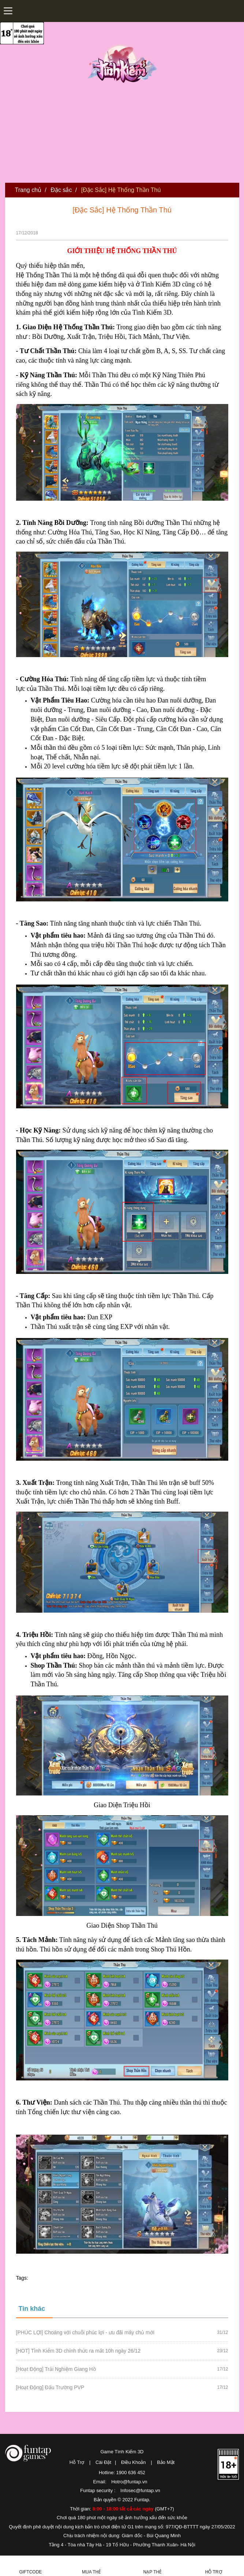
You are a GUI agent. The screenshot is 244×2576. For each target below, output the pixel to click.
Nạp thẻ (152, 2572)
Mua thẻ (91, 2572)
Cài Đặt (103, 2462)
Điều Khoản (133, 2462)
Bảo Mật (165, 2462)
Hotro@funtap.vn (129, 2481)
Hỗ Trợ (77, 2462)
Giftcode (30, 2572)
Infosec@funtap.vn (140, 2490)
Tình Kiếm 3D (124, 63)
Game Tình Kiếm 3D (121, 2451)
